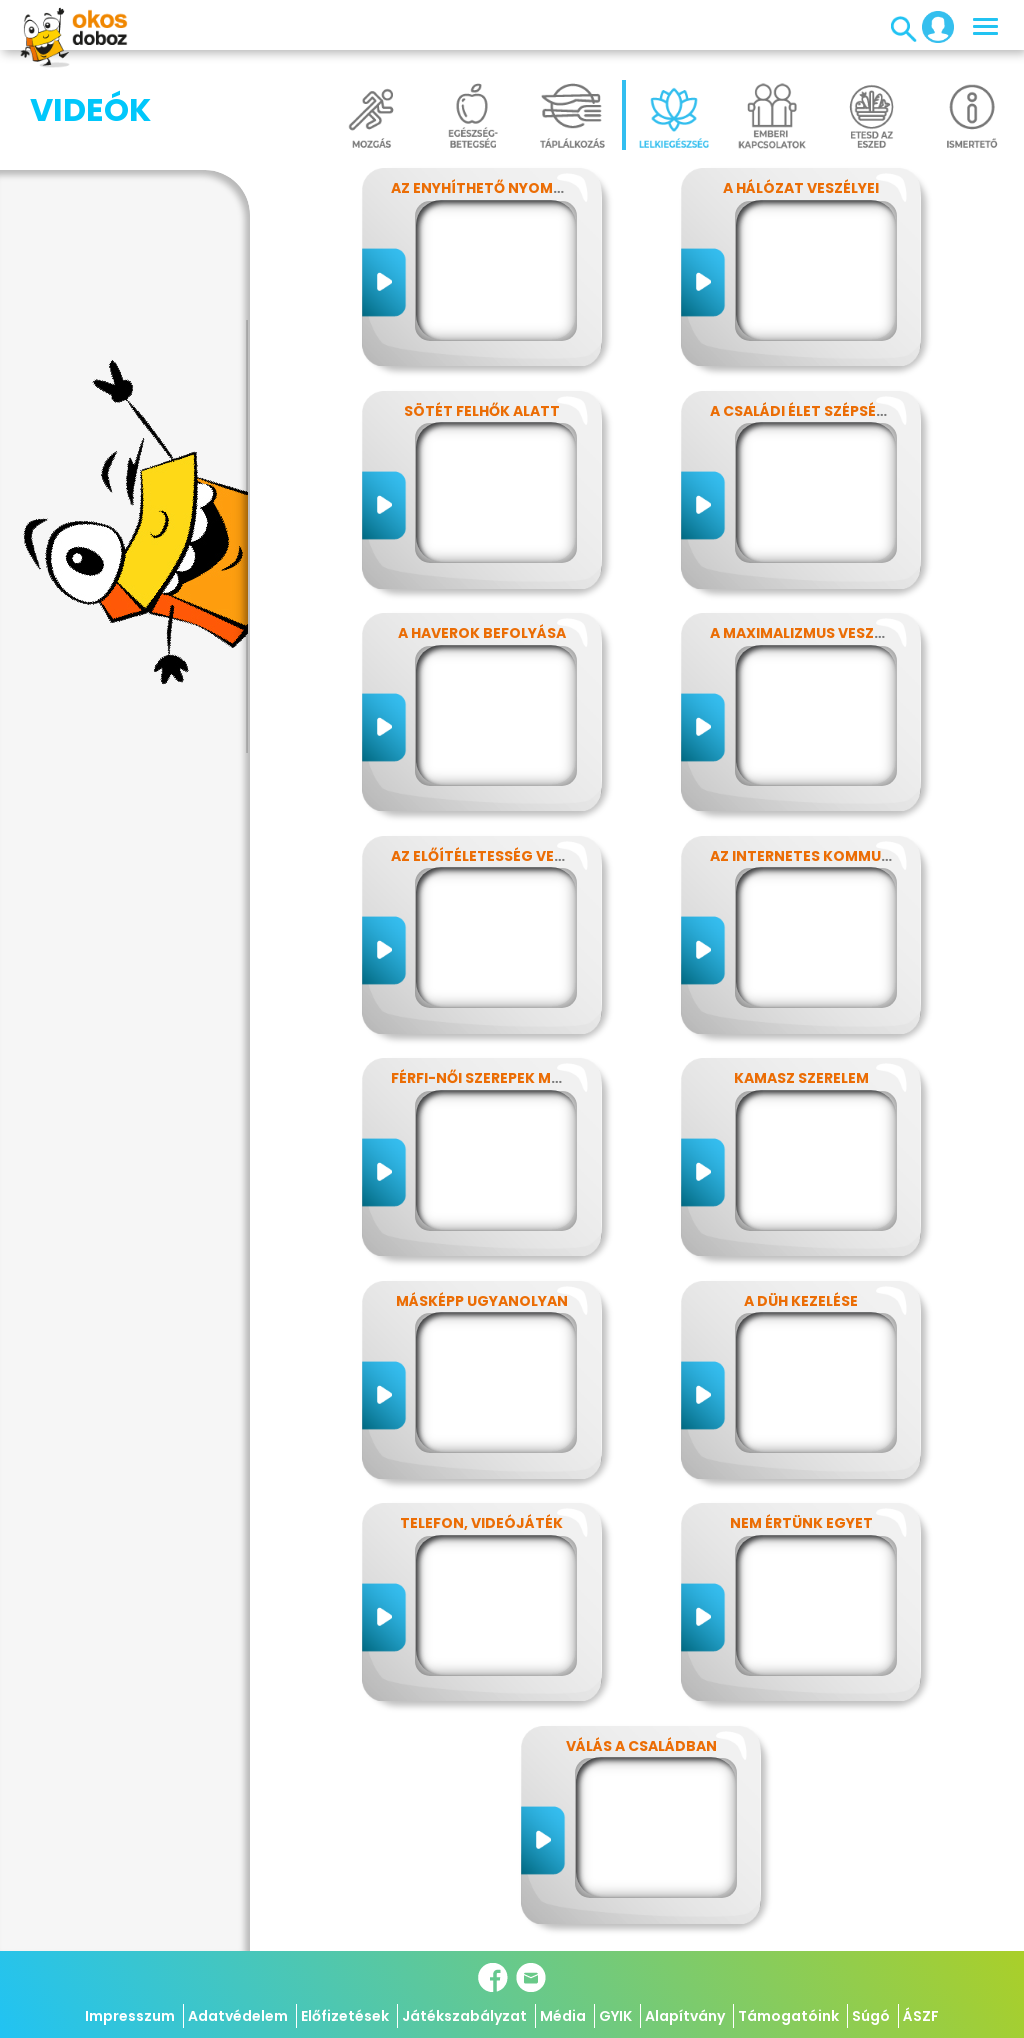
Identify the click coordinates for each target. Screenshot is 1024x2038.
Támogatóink (788, 2016)
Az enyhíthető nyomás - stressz (520, 188)
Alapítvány (685, 2016)
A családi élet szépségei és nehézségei (860, 411)
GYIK (615, 2016)
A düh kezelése (801, 1301)
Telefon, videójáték (481, 1523)
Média (563, 2016)
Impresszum (130, 2016)
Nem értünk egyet (801, 1523)
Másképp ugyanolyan (482, 1301)
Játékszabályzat (464, 2016)
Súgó (871, 2016)
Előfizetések (345, 2016)
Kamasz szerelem (801, 1078)
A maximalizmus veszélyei (810, 633)
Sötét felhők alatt (482, 411)
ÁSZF (921, 2016)
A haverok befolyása (482, 633)
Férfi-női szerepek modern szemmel (531, 1078)
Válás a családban (641, 1746)
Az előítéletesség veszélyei (499, 856)
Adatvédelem (238, 2016)
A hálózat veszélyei (801, 188)
